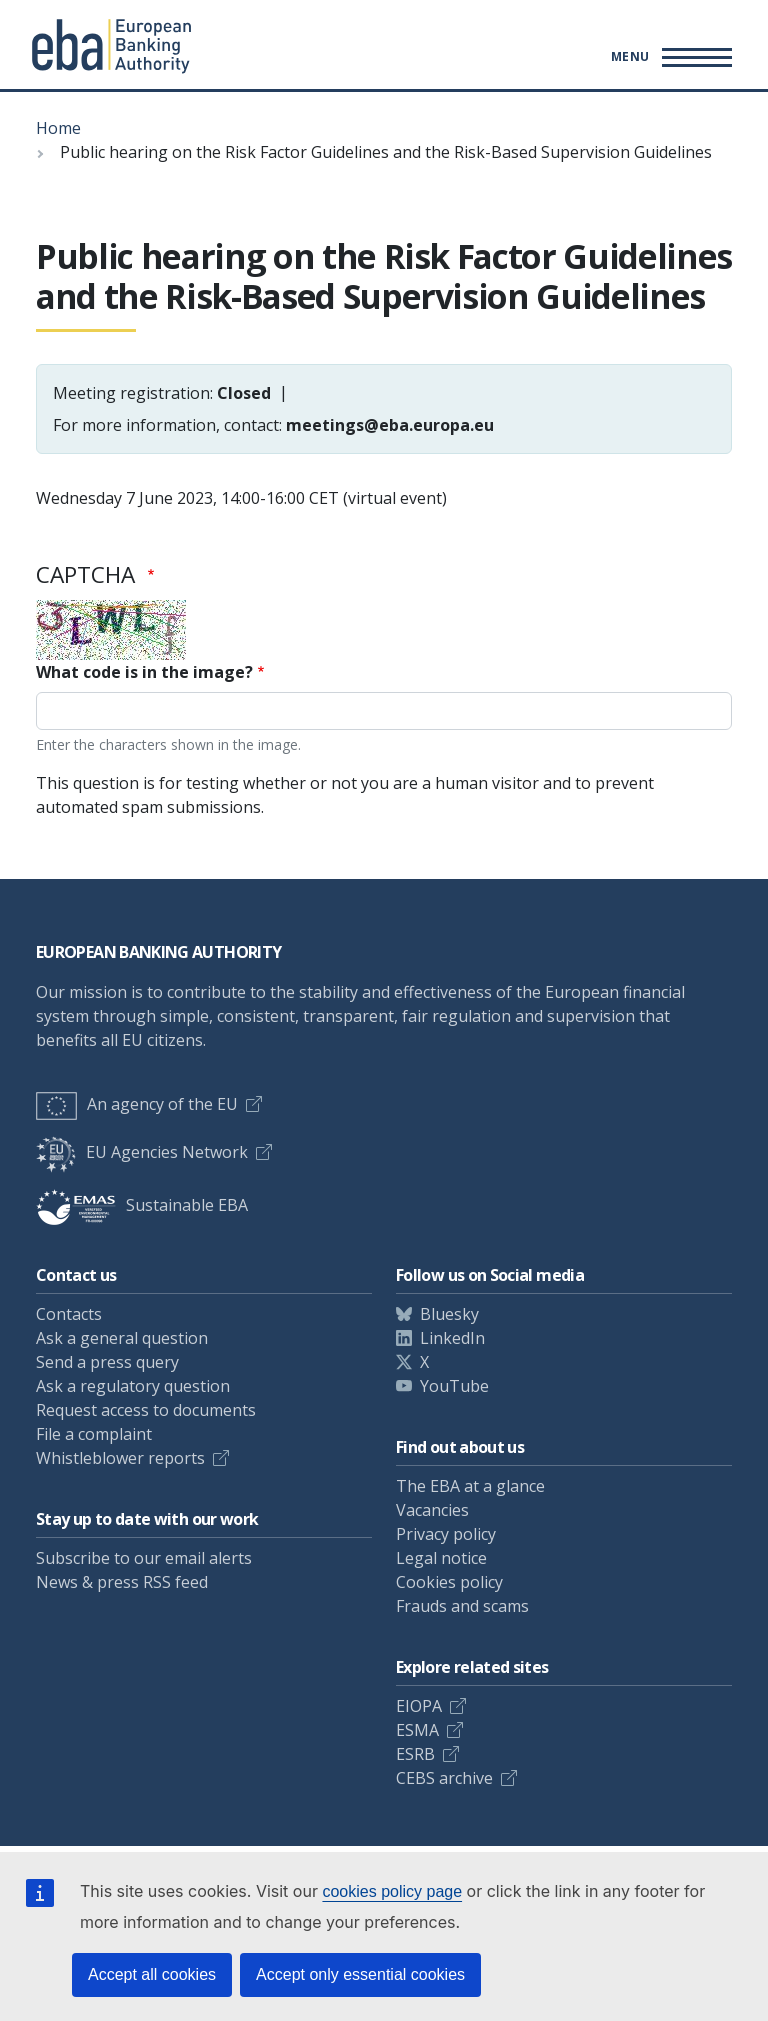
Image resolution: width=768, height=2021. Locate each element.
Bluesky (449, 1314)
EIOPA (419, 1706)
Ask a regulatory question (133, 1386)
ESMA (417, 1730)
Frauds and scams (462, 1606)
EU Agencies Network (142, 1152)
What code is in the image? (144, 672)
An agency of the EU (137, 1104)
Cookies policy (449, 1582)
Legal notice (441, 1558)
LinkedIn (452, 1338)
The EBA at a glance (470, 1486)
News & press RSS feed (122, 1582)
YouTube (454, 1386)
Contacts (69, 1314)
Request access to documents (146, 1410)
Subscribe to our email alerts (144, 1558)
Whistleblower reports (120, 1458)
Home (58, 128)
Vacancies (432, 1510)
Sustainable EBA (142, 1205)
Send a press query (107, 1362)
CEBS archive (444, 1778)
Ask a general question (122, 1338)
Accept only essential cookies (360, 1974)
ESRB (415, 1754)
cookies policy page (392, 1891)
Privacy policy (446, 1534)
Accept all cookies (152, 1974)
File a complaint (94, 1434)
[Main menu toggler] (668, 57)
